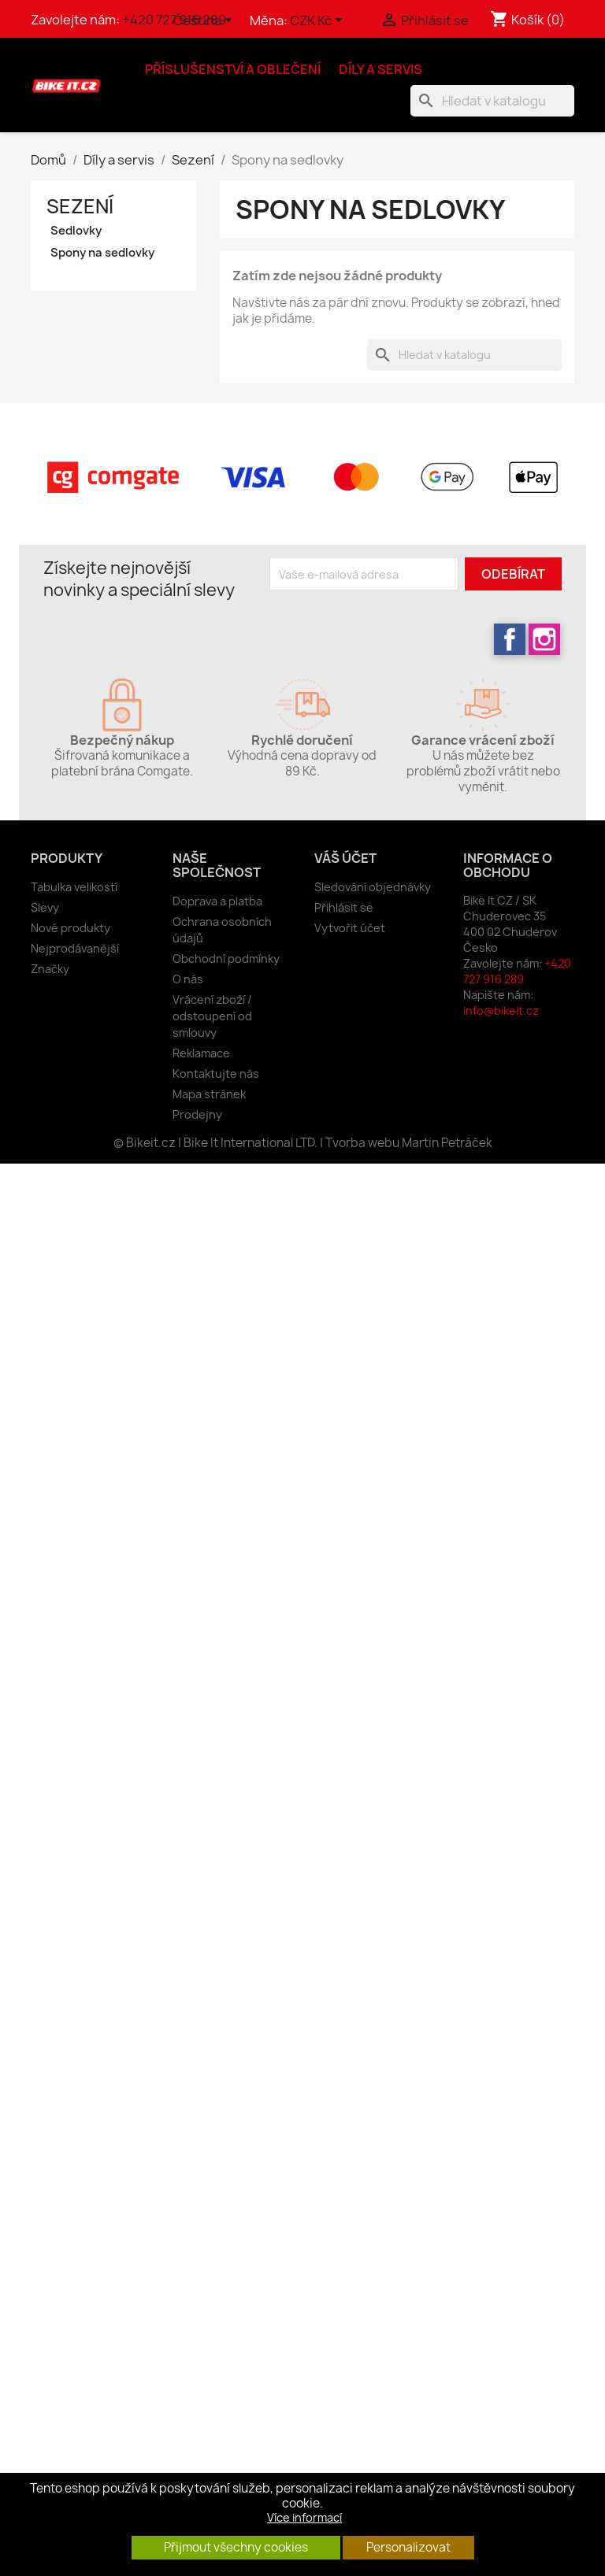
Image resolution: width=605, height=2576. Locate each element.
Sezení (79, 206)
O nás (188, 979)
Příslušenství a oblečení (233, 69)
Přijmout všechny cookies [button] (236, 2547)
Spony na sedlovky (102, 253)
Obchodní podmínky (226, 958)
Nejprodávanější (75, 948)
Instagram (544, 639)
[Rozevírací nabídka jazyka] (205, 21)
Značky (50, 968)
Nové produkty (70, 927)
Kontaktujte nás (216, 1073)
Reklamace (201, 1053)
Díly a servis (380, 69)
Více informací (304, 2517)
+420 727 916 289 (517, 971)
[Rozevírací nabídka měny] (319, 21)
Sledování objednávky (372, 886)
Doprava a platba (217, 901)
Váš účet (345, 858)
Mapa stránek (209, 1093)
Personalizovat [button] (408, 2547)
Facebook (509, 639)
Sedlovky (76, 231)
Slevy (45, 907)
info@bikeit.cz (501, 1010)
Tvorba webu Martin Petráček (408, 1142)
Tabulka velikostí (74, 886)
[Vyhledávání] (492, 101)
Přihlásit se (343, 907)
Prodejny (197, 1114)
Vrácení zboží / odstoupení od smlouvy (212, 1016)
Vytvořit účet (349, 927)
